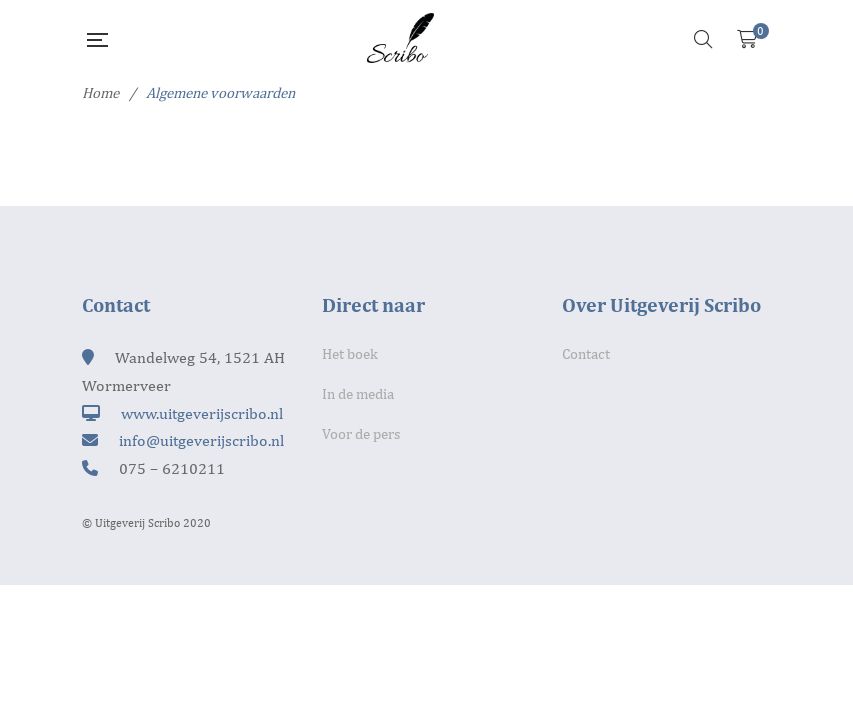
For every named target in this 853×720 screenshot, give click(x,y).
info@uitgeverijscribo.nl (201, 440)
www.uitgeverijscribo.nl (202, 413)
